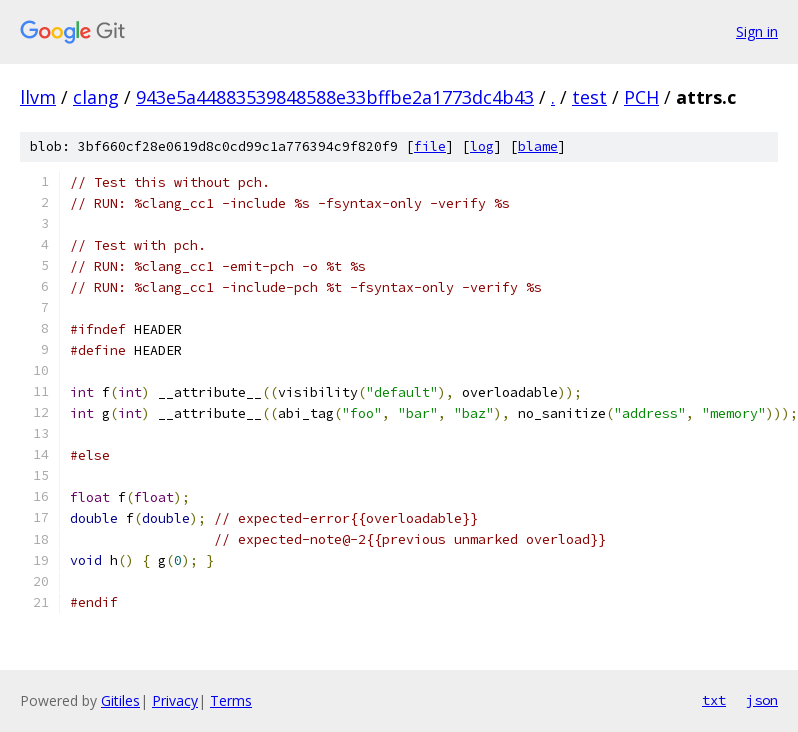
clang (96, 97)
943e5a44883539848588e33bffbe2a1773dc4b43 (335, 97)
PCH (641, 97)
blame (538, 146)
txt (714, 700)
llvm (38, 97)
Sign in (757, 31)
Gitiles (120, 700)
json (762, 700)
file (430, 146)
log (482, 146)
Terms (231, 700)
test (589, 97)
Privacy (175, 700)
